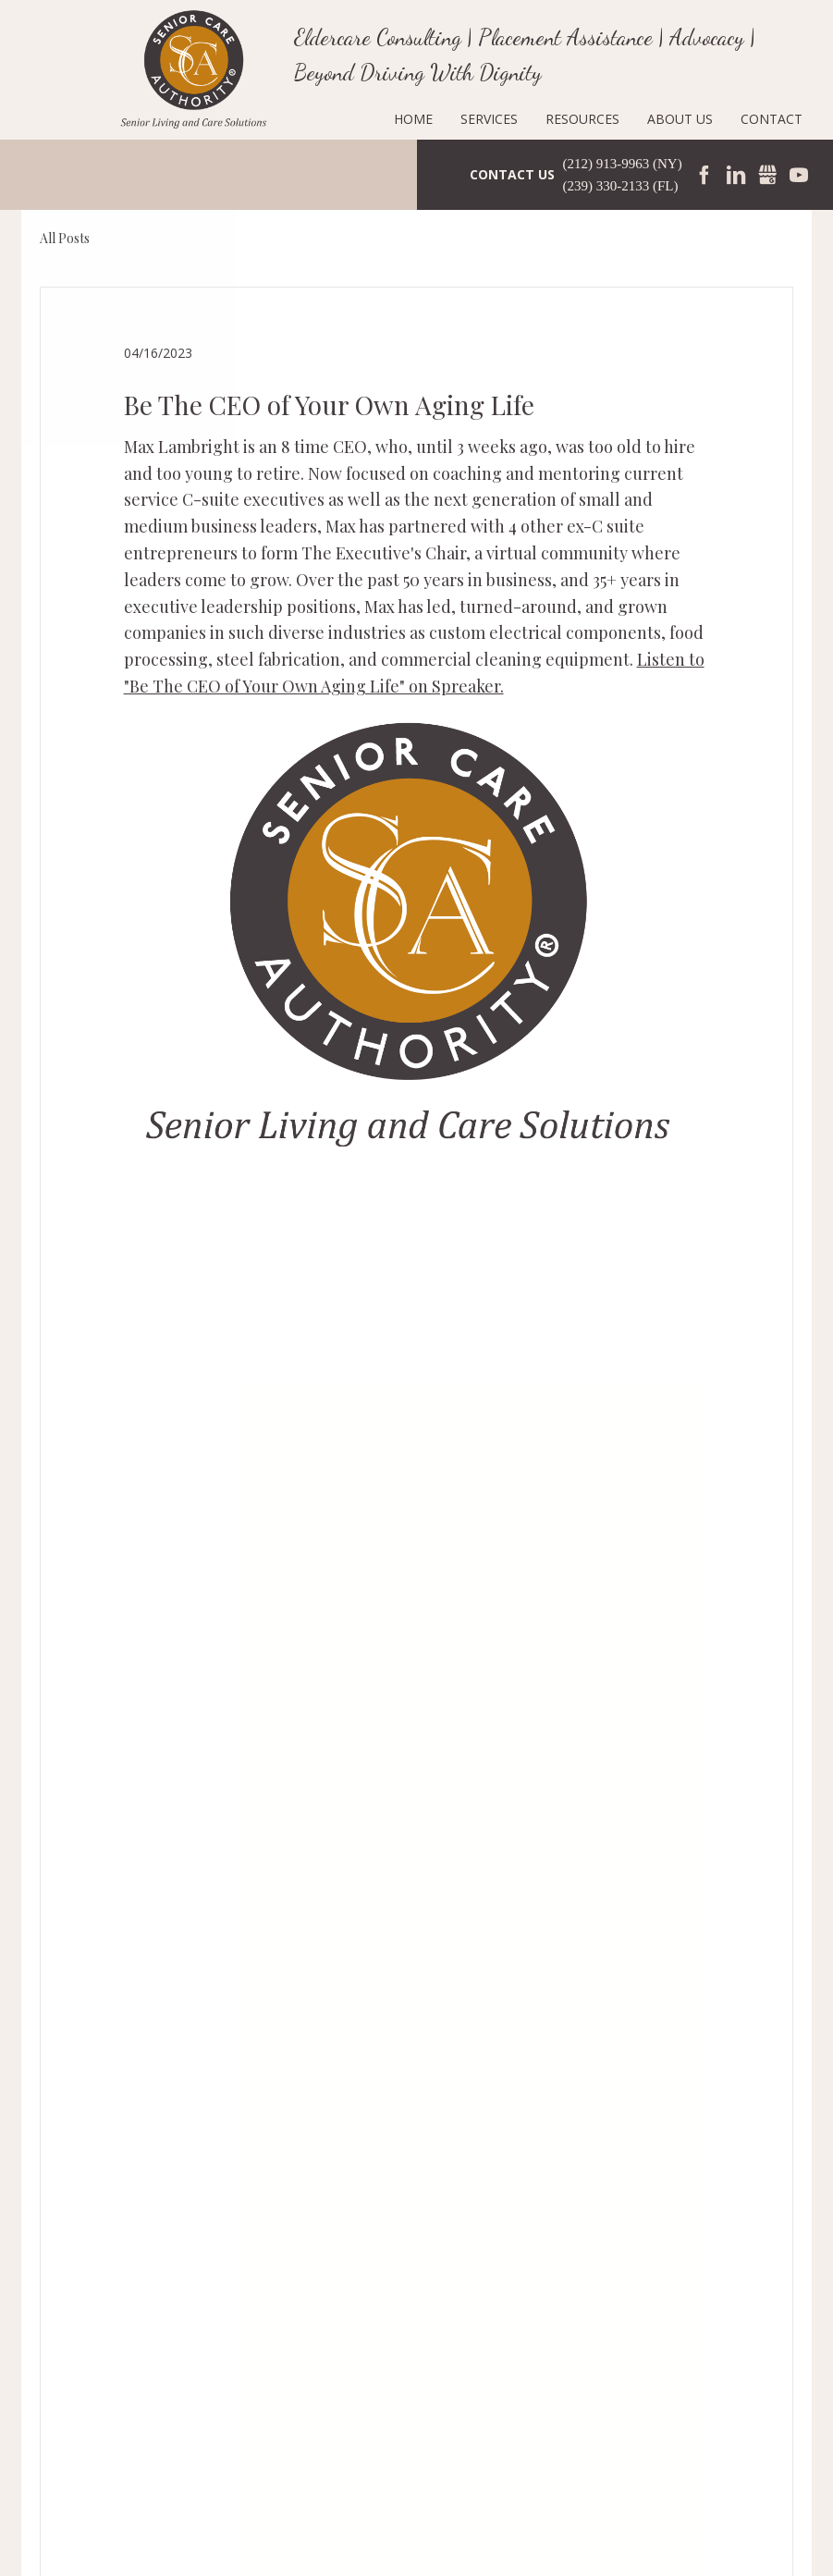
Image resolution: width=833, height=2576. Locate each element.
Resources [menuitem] (582, 119)
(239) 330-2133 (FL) (621, 185)
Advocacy (706, 37)
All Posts (65, 238)
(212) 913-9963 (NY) (622, 163)
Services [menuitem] (489, 119)
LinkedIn (736, 175)
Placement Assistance (565, 37)
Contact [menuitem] (771, 119)
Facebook (704, 175)
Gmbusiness (767, 175)
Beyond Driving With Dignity (418, 72)
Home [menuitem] (413, 119)
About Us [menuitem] (680, 119)
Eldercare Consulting (377, 37)
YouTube (799, 175)
